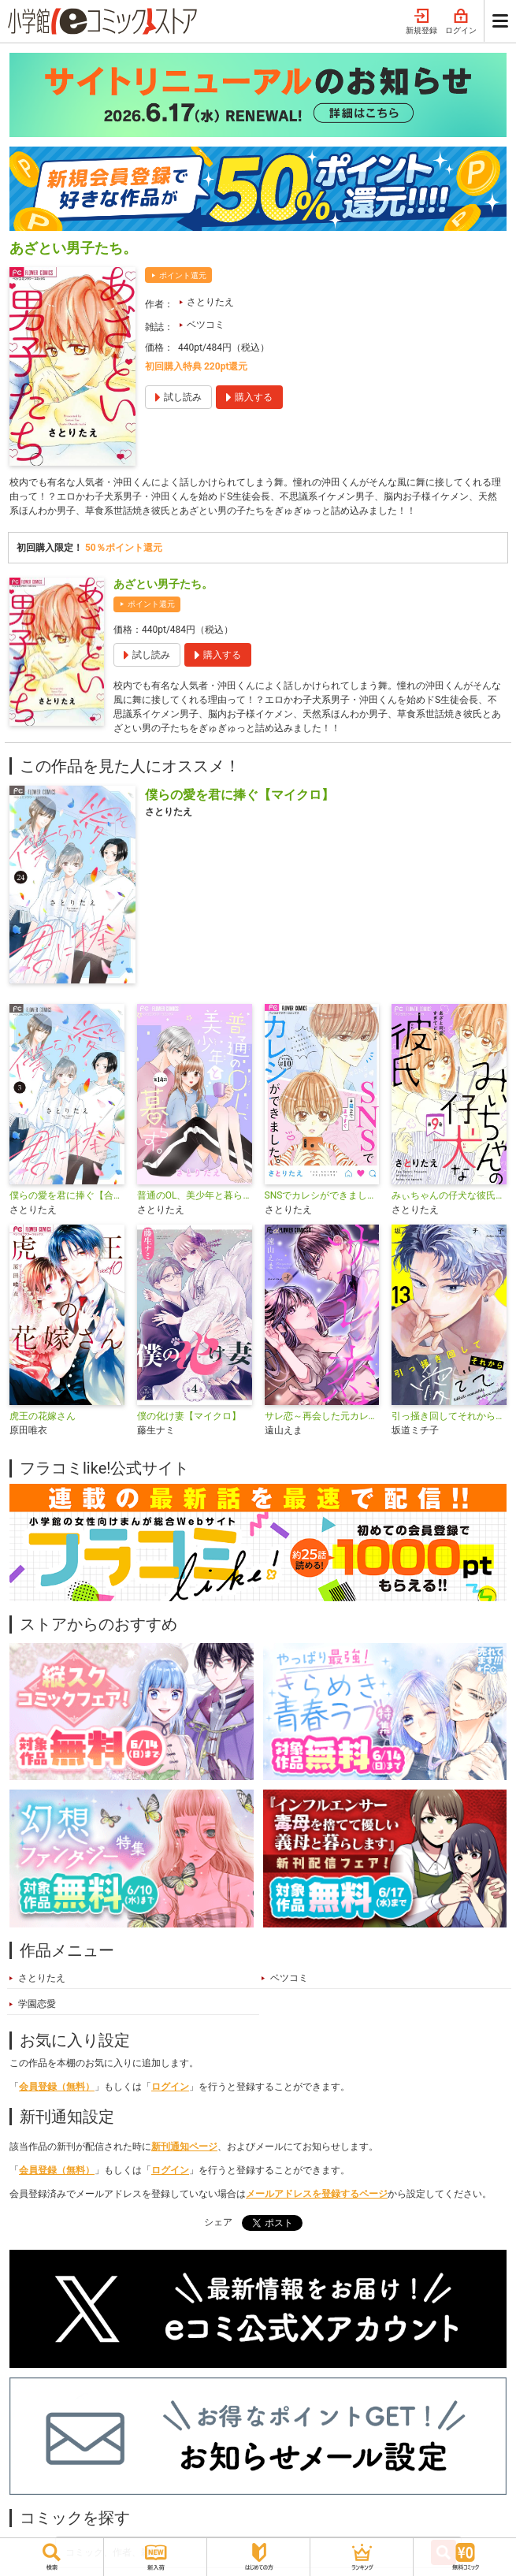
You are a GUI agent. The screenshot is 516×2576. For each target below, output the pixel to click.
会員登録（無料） (57, 2086)
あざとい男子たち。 (163, 584)
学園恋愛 (37, 2003)
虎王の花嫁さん (42, 1416)
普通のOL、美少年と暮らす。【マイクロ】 (194, 1195)
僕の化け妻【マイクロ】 (189, 1416)
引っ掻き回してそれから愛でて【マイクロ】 (449, 1416)
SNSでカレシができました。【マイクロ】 (322, 1195)
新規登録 (421, 22)
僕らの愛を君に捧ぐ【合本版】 (66, 1195)
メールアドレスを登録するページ (317, 2193)
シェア (218, 2222)
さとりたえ (210, 301)
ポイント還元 (182, 275)
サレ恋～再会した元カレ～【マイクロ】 (322, 1416)
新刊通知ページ (184, 2146)
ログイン (461, 22)
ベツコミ (206, 324)
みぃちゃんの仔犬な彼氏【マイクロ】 (449, 1195)
